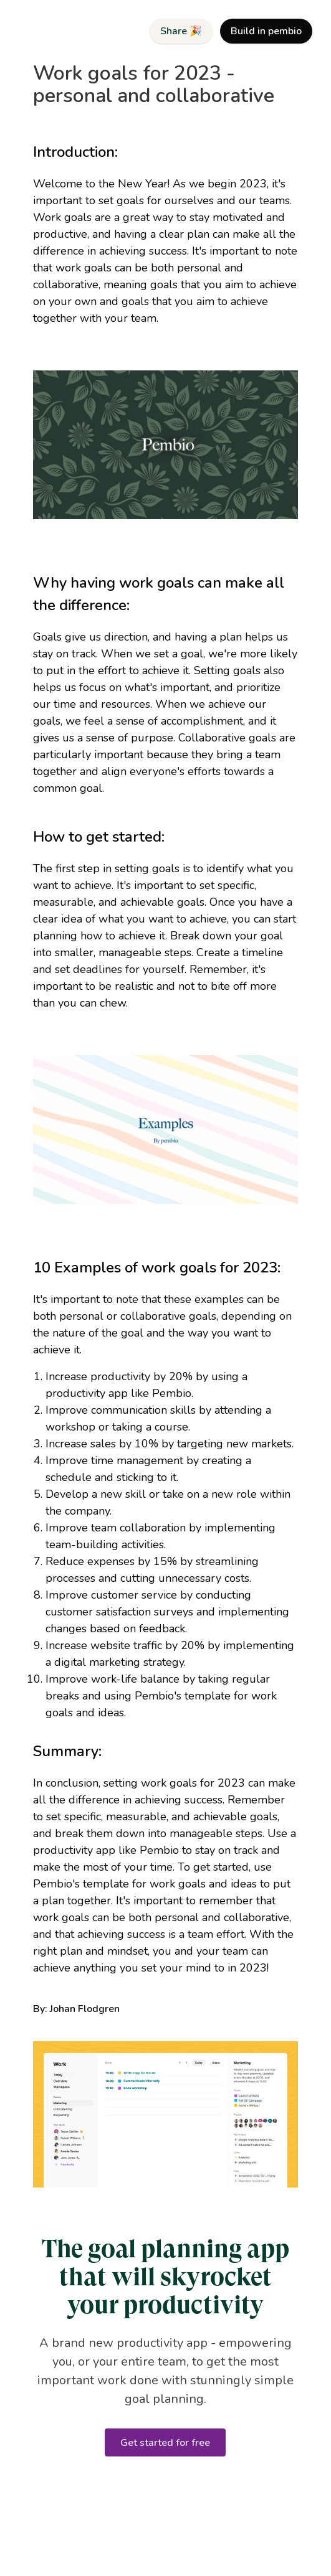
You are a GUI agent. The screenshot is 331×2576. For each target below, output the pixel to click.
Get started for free (165, 2443)
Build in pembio (266, 31)
